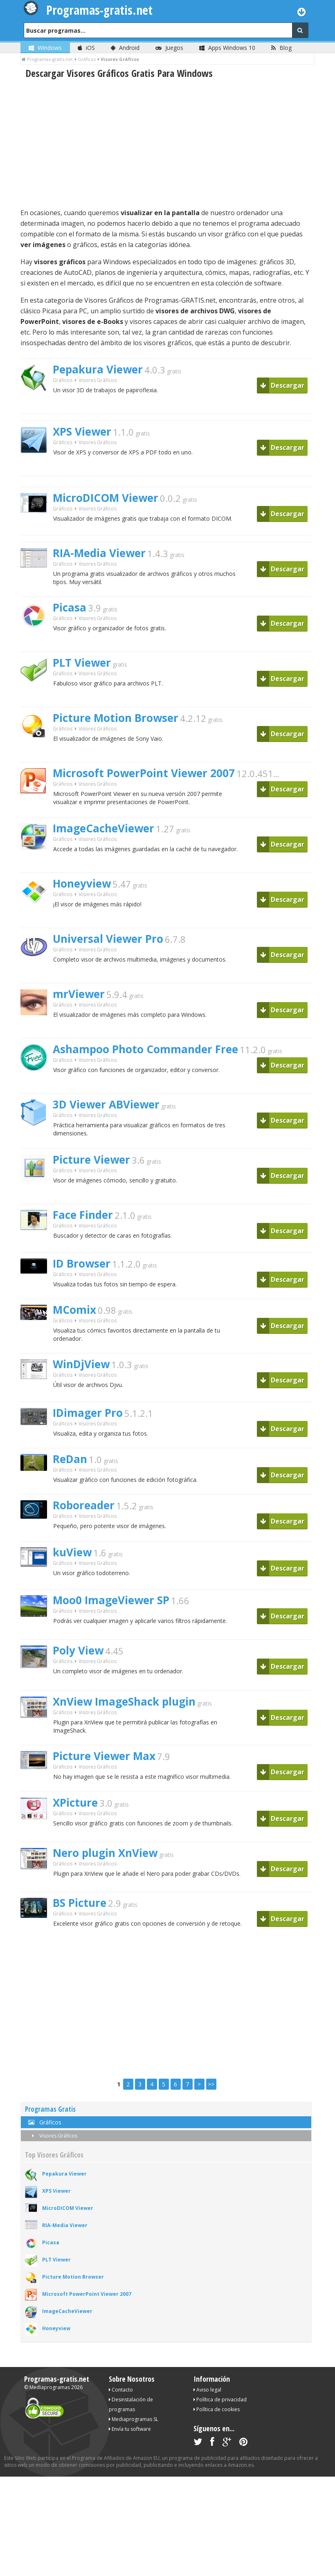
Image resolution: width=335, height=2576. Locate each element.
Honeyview (82, 883)
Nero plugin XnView (105, 1852)
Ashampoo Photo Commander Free (145, 1049)
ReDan (70, 1459)
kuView (72, 1552)
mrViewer (79, 994)
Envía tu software (130, 2428)
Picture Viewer (91, 1159)
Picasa (69, 607)
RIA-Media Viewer (99, 553)
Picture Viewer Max (104, 1756)
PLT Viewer (82, 662)
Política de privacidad (220, 2399)
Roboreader (84, 1505)
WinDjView (81, 1364)
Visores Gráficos (53, 2135)
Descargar (282, 385)
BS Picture (79, 1902)
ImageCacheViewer (103, 828)
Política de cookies (216, 2409)
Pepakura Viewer (98, 369)
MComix (74, 1309)
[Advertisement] (166, 143)
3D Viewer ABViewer (106, 1104)
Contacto (121, 2389)
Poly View (78, 1650)
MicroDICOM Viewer (105, 497)
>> (211, 2084)
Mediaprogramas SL (133, 2419)
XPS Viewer (82, 431)
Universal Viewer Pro (108, 938)
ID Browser (81, 1263)
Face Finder (83, 1214)
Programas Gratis (50, 2109)
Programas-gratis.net (56, 2379)
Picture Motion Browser (115, 717)
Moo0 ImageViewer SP (111, 1600)
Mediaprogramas (49, 2387)
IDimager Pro (88, 1412)
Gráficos (62, 380)
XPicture (75, 1802)
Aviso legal (207, 2389)
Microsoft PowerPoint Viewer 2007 (144, 773)
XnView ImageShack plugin (124, 1701)
